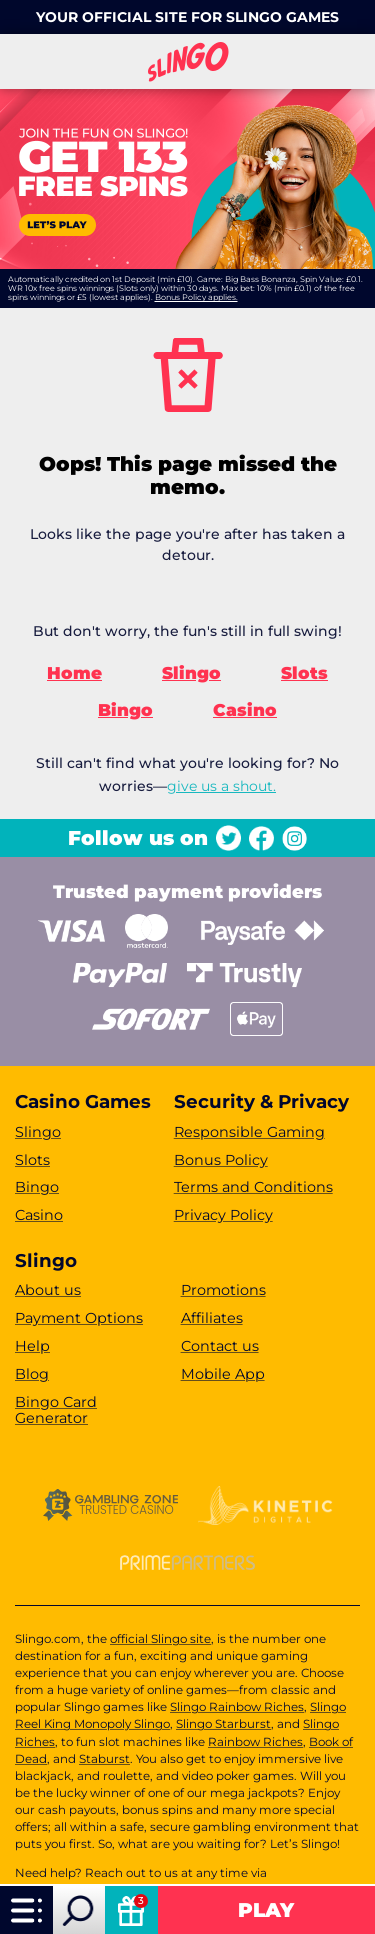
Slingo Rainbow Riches (237, 1707)
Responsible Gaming (249, 1132)
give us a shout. (221, 786)
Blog (32, 1374)
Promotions (223, 1290)
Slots (304, 673)
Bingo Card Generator (56, 1410)
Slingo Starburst (223, 1724)
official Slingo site (160, 1639)
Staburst (104, 1759)
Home (74, 673)
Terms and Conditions (253, 1187)
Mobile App (223, 1374)
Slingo (191, 673)
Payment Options (79, 1318)
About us (48, 1290)
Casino (245, 710)
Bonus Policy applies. (196, 297)
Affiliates (212, 1318)
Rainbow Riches (255, 1742)
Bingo (125, 710)
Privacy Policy (223, 1215)
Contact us (220, 1346)
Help (32, 1346)
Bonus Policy (221, 1160)
